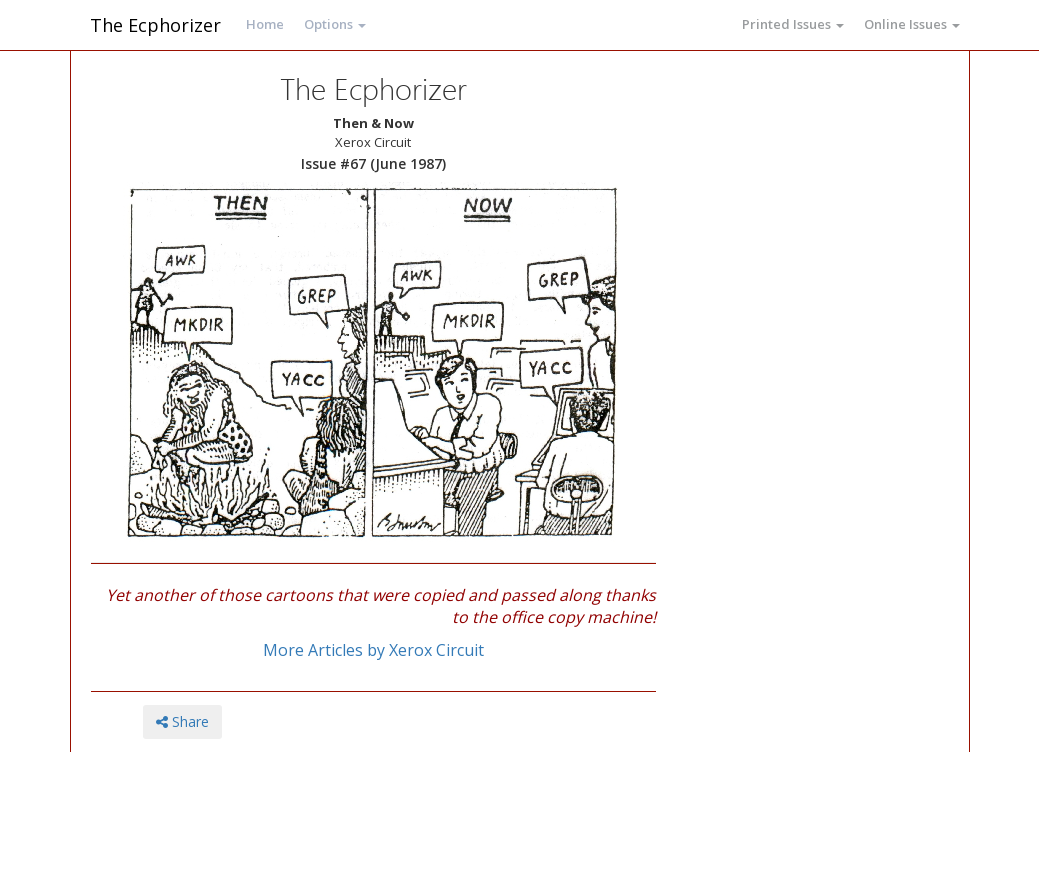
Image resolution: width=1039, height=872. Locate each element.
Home (265, 24)
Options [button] (335, 24)
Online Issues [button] (912, 24)
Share (182, 721)
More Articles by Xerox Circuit (373, 650)
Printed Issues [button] (793, 24)
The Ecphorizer (155, 25)
